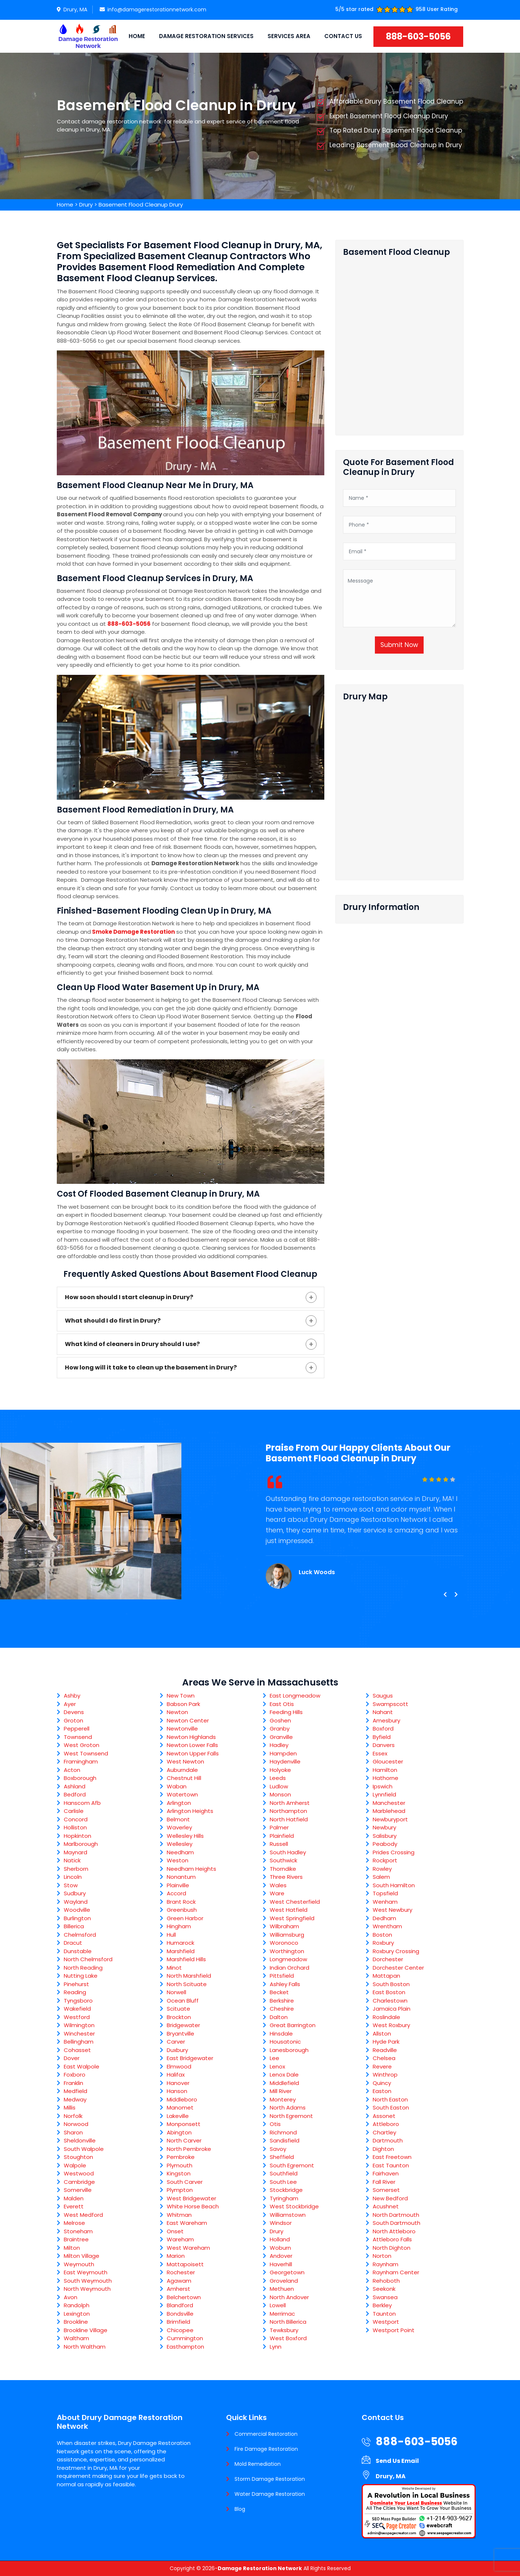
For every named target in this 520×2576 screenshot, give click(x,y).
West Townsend (86, 1753)
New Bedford (390, 2198)
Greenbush (182, 1910)
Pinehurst (76, 1984)
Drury (86, 204)
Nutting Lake (80, 1976)
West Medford (83, 2215)
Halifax (176, 2074)
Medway (75, 2099)
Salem (381, 1877)
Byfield (382, 1737)
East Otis (282, 1704)
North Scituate (187, 1984)
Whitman (179, 2215)
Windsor (281, 2223)
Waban (177, 1786)
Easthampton (185, 2346)
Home (137, 36)
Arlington (179, 1803)
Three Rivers (286, 1877)
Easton (382, 2091)
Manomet (180, 2107)
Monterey (283, 2099)
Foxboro (74, 2074)
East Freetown (392, 2157)
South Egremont (292, 2165)
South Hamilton (394, 1885)
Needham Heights (191, 1869)
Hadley (279, 1745)
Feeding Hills (286, 1712)
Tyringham (284, 2198)
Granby (279, 1728)
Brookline (76, 2322)
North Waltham (85, 2346)
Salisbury (385, 1836)
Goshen (280, 1720)
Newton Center (188, 1720)
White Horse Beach (193, 2206)
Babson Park (183, 1704)
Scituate (178, 2008)
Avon (70, 2297)
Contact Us (343, 36)
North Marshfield (189, 1976)
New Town (181, 1695)
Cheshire (282, 2008)
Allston (382, 2033)
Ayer (70, 1704)
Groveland (284, 2281)
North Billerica (288, 2322)
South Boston (391, 1984)
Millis (69, 2107)
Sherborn (76, 1869)
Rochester (181, 2272)
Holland (280, 2239)
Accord (176, 1893)
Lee (274, 2058)
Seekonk (384, 2289)
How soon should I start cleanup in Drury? (129, 1297)
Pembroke (181, 2157)
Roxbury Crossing (396, 1951)
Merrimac (282, 2313)
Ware (277, 1893)
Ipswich (382, 1786)
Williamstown (288, 2215)
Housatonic (285, 2041)
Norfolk (73, 2116)
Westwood (79, 2173)
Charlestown (390, 2000)
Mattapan (386, 1976)
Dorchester (388, 1959)
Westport (386, 2322)
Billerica (74, 1926)
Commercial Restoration (266, 2434)
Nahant (383, 1712)
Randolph (76, 2305)
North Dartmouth (396, 2215)
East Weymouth (85, 2272)
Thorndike (283, 1869)
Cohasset (77, 2050)
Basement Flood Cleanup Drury (141, 204)
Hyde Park (386, 2041)
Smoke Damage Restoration (133, 932)
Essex (380, 1753)
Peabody (385, 1844)
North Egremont (291, 2116)
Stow (71, 1885)
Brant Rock (181, 1902)
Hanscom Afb (82, 1803)
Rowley (382, 1869)
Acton (72, 1770)
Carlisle (74, 1811)
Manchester (389, 1803)
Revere (382, 2066)
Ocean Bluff (183, 2000)
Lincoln (73, 1877)
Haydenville (285, 1761)
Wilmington (79, 2025)
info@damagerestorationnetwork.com (153, 9)
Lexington (77, 2313)
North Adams (288, 2107)
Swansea (385, 2297)
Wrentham (387, 1926)
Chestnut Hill (184, 1778)
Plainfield (282, 1836)
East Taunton (391, 2165)
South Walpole (84, 2149)
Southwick (283, 1860)
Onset (175, 2231)
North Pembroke (189, 2149)
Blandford (180, 2305)
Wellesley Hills (185, 1836)
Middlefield (284, 2083)
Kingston (179, 2173)
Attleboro (386, 2124)
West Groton (81, 1745)
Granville (281, 1737)
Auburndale (182, 1770)
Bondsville (180, 2313)
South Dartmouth (396, 2223)
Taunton (384, 2313)
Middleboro (182, 2099)
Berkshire (282, 2000)
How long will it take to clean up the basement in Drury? (151, 1367)
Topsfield (385, 1893)
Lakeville (178, 2116)
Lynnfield (384, 1794)
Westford (77, 2017)
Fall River (384, 2182)
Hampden (283, 1753)
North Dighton (391, 2248)
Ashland (74, 1786)
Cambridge (79, 2182)
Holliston (75, 1827)
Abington (179, 2132)
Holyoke (280, 1770)
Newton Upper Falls (193, 1753)
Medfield (75, 2091)
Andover (281, 2256)
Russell (279, 1844)
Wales (278, 1885)
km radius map (399, 787)
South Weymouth (88, 2281)
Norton (382, 2256)
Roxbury (383, 1943)
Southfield (284, 2173)
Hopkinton (77, 1836)
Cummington (185, 2338)
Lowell (278, 2305)
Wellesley (179, 1844)
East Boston (389, 1992)
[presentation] (445, 1595)
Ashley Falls (285, 1984)
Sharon (73, 2132)
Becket (279, 1992)
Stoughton (78, 2157)
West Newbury (392, 1910)
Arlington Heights (190, 1811)
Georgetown (287, 2272)
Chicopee (180, 2330)
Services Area (289, 36)
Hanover (178, 2083)
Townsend (78, 1737)
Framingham (81, 1761)
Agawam (179, 2281)
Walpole (75, 2165)
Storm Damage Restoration (270, 2479)
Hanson (177, 2091)
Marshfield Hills (186, 1959)
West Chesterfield (295, 1902)
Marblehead (389, 1811)
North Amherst (290, 1803)
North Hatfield (289, 1819)
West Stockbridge (294, 2206)
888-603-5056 (418, 36)
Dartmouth (388, 2140)
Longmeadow (288, 1959)
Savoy (278, 2149)
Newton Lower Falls (192, 1745)
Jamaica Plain (391, 2008)
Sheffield (282, 2157)
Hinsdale (281, 2033)
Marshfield (181, 1951)
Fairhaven (386, 2173)
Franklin (73, 2083)
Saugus (383, 1695)
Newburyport (390, 1819)
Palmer (279, 1827)
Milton (72, 2248)
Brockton (179, 2017)
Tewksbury (284, 2330)
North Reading (83, 1967)
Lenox (277, 2066)
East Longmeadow (295, 1695)
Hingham (179, 1926)
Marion (176, 2256)
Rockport (385, 1860)
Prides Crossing (393, 1852)
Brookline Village (85, 2330)
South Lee (283, 2182)
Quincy (382, 2083)
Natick (72, 1860)
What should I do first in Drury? (113, 1320)
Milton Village (81, 2256)
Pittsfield (282, 1976)
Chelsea (384, 2058)
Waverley (179, 1827)
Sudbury (75, 1893)
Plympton (180, 2190)
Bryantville (180, 2033)
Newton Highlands (191, 1737)
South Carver (185, 2182)
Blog (240, 2509)
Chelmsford (80, 1934)
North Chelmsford (88, 1959)
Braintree (76, 2239)
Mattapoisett (185, 2264)
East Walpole (81, 2066)
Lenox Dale (284, 2074)
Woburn (280, 2248)
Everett (74, 2206)
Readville (385, 2050)
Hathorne (385, 1778)
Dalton (279, 2017)
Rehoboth (386, 2281)
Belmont (178, 1819)
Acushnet (386, 2206)
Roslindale (386, 2017)
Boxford (383, 1728)
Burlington (77, 1918)
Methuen (282, 2289)
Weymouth (79, 2264)
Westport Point (393, 2330)
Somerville (78, 2190)
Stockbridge (286, 2190)
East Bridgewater (190, 2058)
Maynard (75, 1852)
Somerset (386, 2190)
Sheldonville (80, 2140)
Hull (171, 1934)
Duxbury (177, 2050)
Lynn (275, 2346)
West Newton (185, 1761)
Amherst (178, 2289)
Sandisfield (284, 2140)
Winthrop (385, 2074)
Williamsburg (287, 1934)
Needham (180, 1852)
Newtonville (182, 1728)
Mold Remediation (258, 2464)
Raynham (385, 2264)
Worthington (287, 1951)
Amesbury (386, 1720)
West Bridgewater (191, 2198)
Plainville (178, 1885)
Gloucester (388, 1761)
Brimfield (178, 2322)
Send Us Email (397, 2461)
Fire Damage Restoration (266, 2449)
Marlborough (81, 1844)
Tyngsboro (78, 2000)
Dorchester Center (398, 1967)
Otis (275, 2124)
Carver (176, 2041)
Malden (74, 2198)
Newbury (384, 1827)
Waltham (76, 2338)
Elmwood (179, 2066)
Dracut (73, 1943)
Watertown (182, 1794)
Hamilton (385, 1770)
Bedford (75, 1794)
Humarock (180, 1943)
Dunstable (78, 1951)
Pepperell (76, 1728)
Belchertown (184, 2297)
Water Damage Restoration (270, 2494)
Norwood (76, 2124)
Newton (177, 1712)
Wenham (385, 1902)
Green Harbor (185, 1918)
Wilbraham (284, 1926)
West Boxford (288, 2338)
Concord (76, 1819)
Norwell (176, 1992)
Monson (280, 1794)
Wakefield (77, 2008)
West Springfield (292, 1918)
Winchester (79, 2033)
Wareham (180, 2239)
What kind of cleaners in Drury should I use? (132, 1344)
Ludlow (279, 1786)
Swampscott (390, 1704)
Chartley (384, 2132)
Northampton (288, 1811)
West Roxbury (391, 2025)
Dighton (383, 2149)
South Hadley (288, 1852)
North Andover (289, 2297)
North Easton (390, 2099)
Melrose (74, 2223)
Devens (74, 1712)
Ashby (72, 1695)
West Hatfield (288, 1910)
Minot (174, 1967)
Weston (177, 1860)
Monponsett (183, 2124)
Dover (72, 2058)
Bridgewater (183, 2025)
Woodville (77, 1910)
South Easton (391, 2107)
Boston (382, 1934)
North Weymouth (87, 2289)
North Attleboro (394, 2231)
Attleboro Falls (392, 2239)
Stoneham (78, 2231)
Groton (73, 1720)
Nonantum (181, 1877)
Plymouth (179, 2165)
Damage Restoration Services (206, 36)
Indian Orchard (289, 1967)
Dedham (384, 1918)
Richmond (283, 2132)
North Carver (184, 2140)
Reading (75, 1992)
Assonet (384, 2116)
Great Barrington (293, 2025)
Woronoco (284, 1943)
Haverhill (281, 2264)
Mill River (281, 2091)
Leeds (278, 1778)
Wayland (76, 1902)
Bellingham (78, 2041)
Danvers (384, 1745)
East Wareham (187, 2223)
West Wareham (188, 2248)
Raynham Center (396, 2272)
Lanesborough (289, 2050)
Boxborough (80, 1778)
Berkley (382, 2305)
